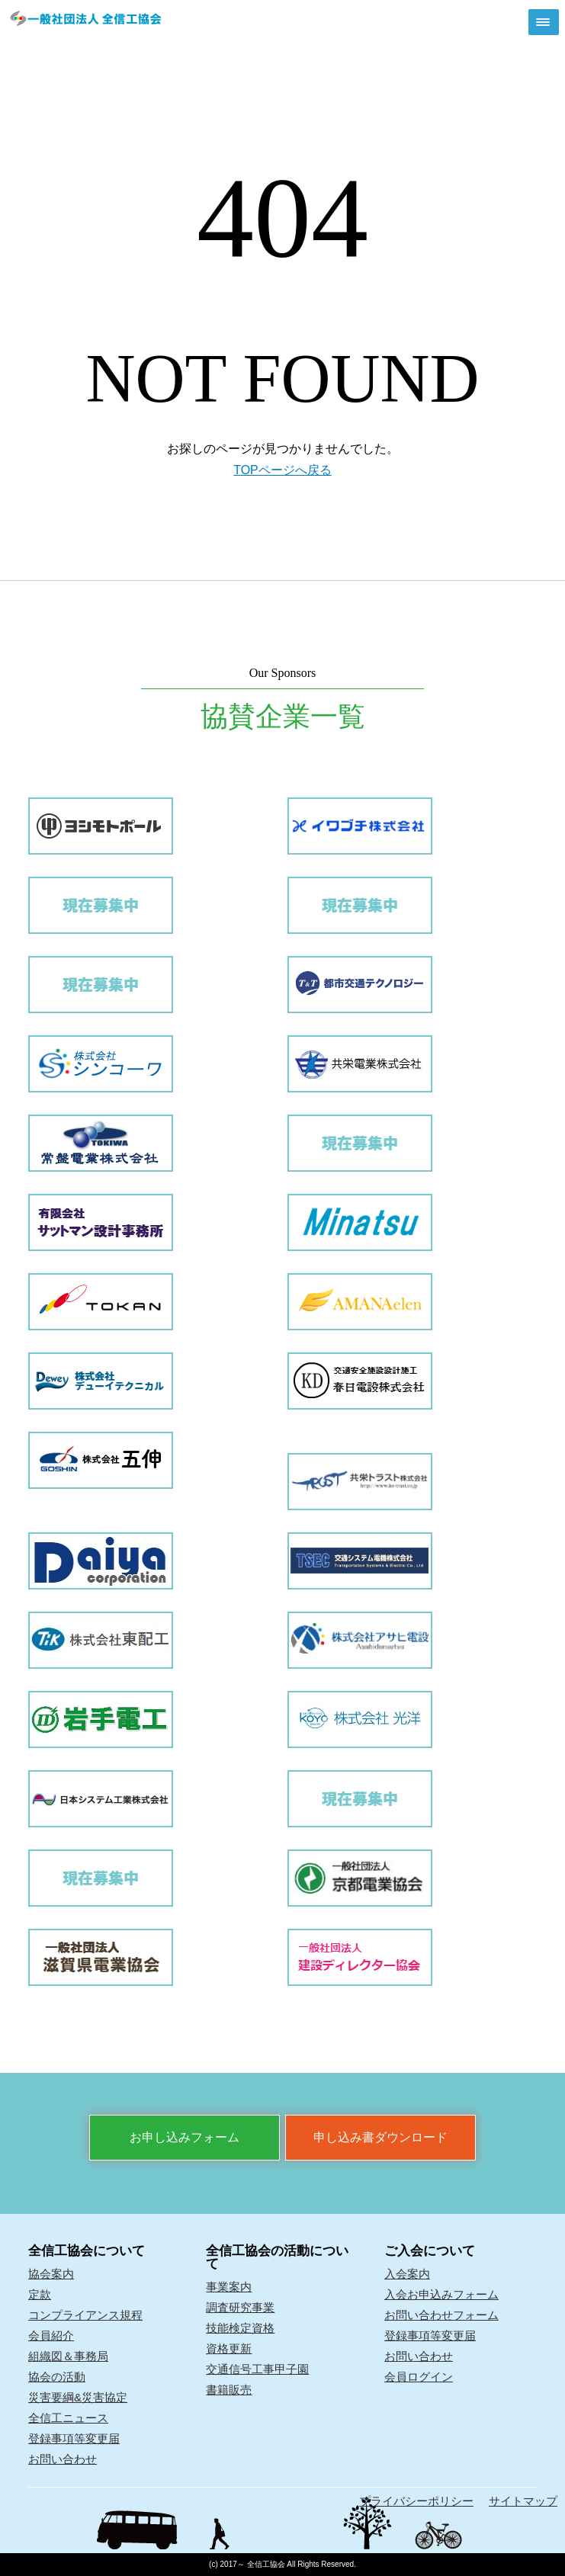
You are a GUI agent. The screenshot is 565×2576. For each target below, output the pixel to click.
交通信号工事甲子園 (257, 2369)
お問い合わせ (62, 2458)
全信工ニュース (68, 2417)
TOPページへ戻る (282, 470)
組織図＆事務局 (68, 2356)
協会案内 (51, 2273)
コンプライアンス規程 (85, 2314)
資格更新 (229, 2348)
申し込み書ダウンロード (380, 2137)
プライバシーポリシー (416, 2500)
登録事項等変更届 (74, 2438)
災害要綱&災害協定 (77, 2397)
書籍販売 (229, 2389)
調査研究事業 (240, 2307)
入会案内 (407, 2273)
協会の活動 (56, 2376)
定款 (39, 2294)
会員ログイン (418, 2376)
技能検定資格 (240, 2327)
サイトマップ (523, 2500)
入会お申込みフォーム (441, 2294)
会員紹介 (51, 2335)
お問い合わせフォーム (441, 2314)
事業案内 (229, 2286)
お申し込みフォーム (184, 2137)
